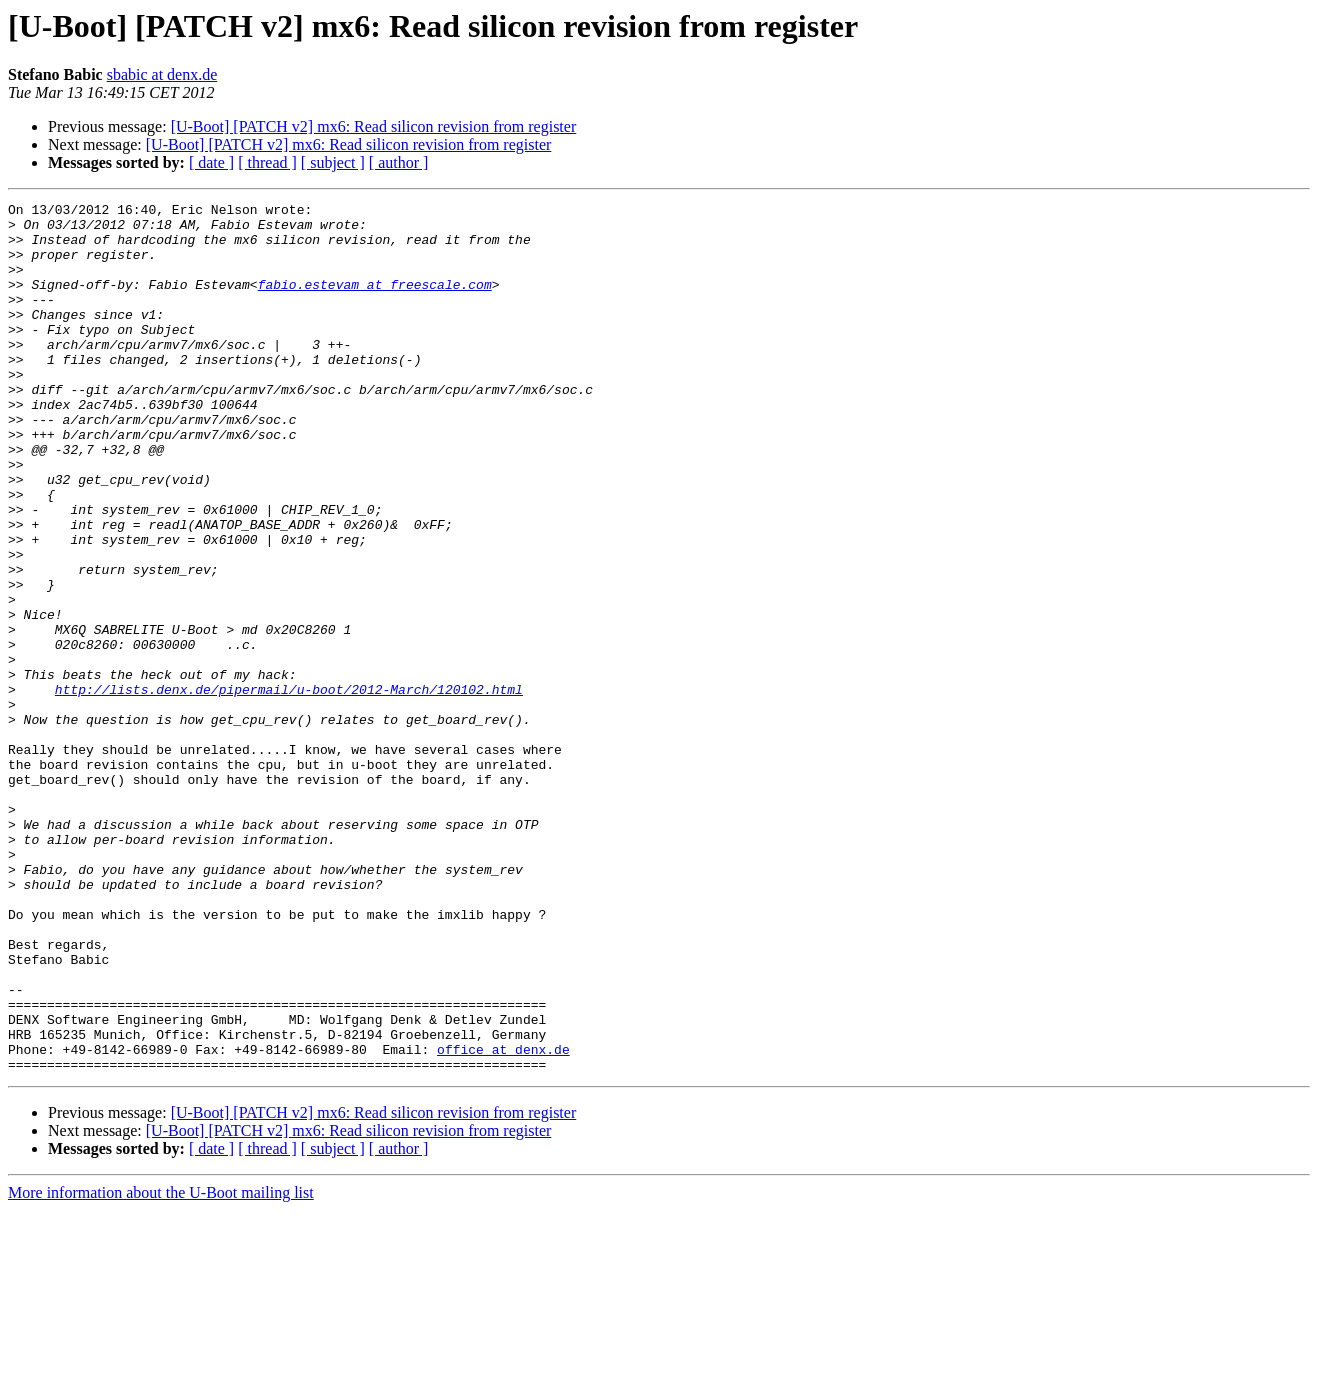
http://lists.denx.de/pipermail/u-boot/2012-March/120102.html (289, 788)
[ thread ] (267, 162)
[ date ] (211, 162)
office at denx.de (503, 1220)
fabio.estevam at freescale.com (375, 302)
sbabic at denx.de (162, 74)
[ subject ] (333, 162)
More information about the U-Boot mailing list (161, 1366)
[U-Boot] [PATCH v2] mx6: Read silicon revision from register (374, 126)
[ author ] (399, 162)
